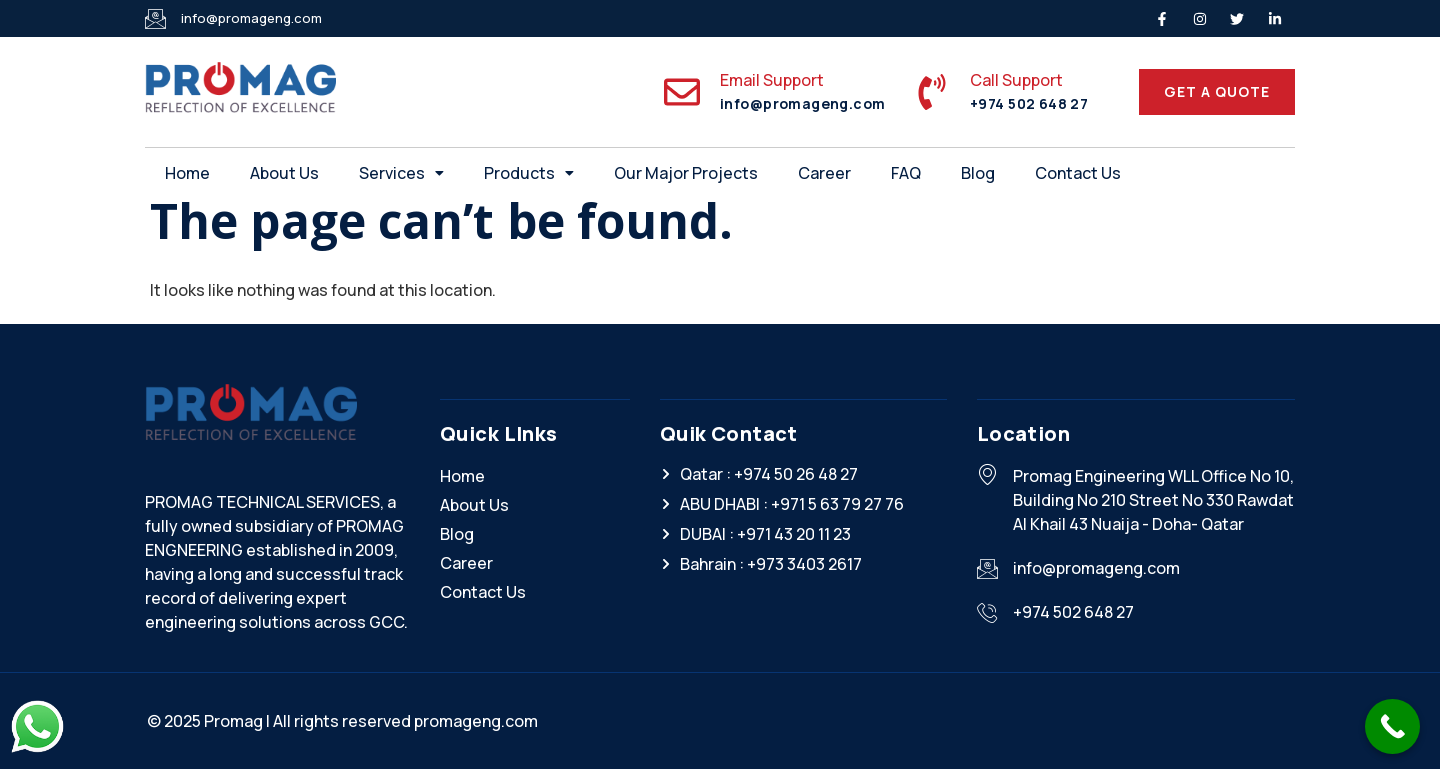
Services (401, 173)
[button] (401, 173)
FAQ (906, 173)
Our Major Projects (686, 173)
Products (529, 173)
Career (824, 173)
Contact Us (1078, 173)
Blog (978, 173)
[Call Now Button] (1392, 726)
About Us (284, 173)
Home (187, 173)
